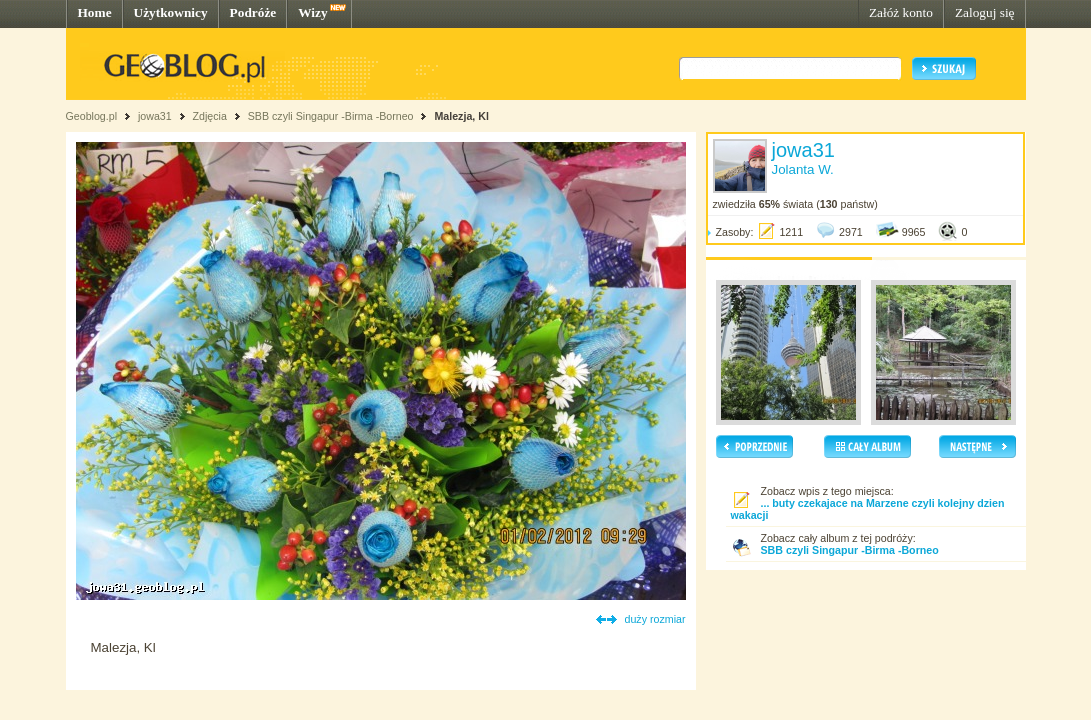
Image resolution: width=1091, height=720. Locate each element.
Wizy (312, 12)
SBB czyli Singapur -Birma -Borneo (332, 116)
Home (95, 12)
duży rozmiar (655, 619)
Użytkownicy (171, 12)
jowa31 (155, 116)
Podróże (253, 12)
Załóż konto (901, 12)
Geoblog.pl (92, 116)
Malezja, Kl (461, 116)
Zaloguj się (985, 12)
